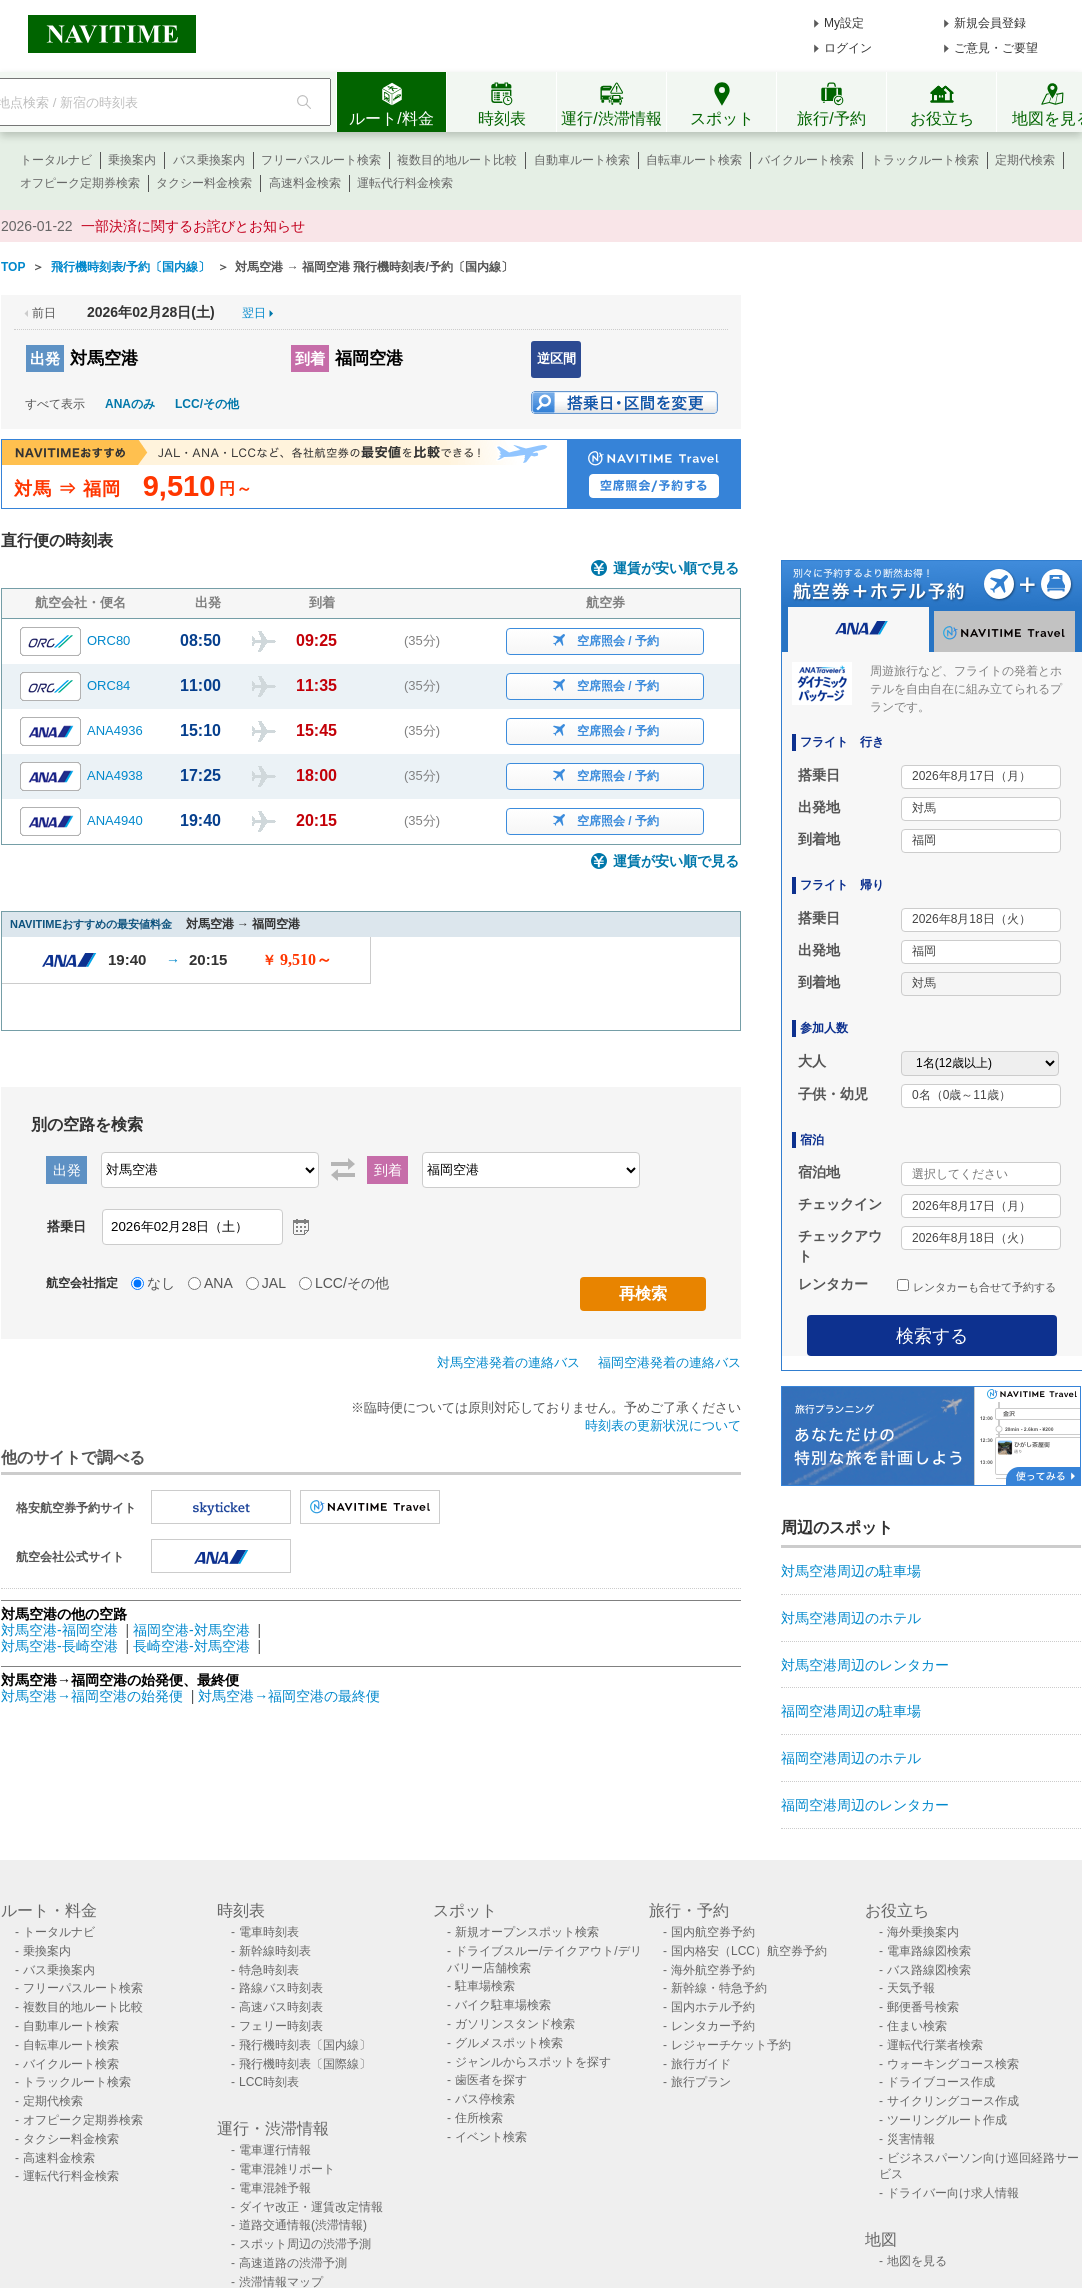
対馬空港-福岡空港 (59, 1630)
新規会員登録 (990, 23)
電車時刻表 (269, 1932)
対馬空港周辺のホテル (851, 1618)
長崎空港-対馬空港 (191, 1646)
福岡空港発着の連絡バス (669, 1362)
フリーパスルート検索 (321, 160)
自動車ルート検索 (582, 160)
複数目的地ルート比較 (457, 160)
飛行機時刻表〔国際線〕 (305, 2064)
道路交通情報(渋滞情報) (303, 2225)
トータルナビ (56, 160)
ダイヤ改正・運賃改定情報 (311, 2207)
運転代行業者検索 (935, 2045)
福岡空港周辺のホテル (851, 1758)
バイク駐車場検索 (503, 2005)
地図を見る (917, 2261)
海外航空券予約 (713, 1970)
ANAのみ (130, 404)
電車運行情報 (275, 2150)
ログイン (848, 48)
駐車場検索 (485, 1986)
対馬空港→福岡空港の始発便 (94, 1696)
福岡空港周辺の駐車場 (851, 1711)
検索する (932, 1336)
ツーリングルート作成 (947, 2120)
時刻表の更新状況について (663, 1425)
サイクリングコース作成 (953, 2101)
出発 (45, 358)
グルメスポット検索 (509, 2043)
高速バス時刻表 (281, 2007)
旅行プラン (701, 2082)
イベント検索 (491, 2137)
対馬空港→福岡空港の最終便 (289, 1696)
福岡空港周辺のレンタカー (865, 1805)
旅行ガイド (701, 2064)
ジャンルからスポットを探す (533, 2062)
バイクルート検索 (806, 160)
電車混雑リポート (287, 2169)
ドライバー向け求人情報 (953, 2193)
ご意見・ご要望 (996, 48)
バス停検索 (485, 2099)
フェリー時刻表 (281, 2026)
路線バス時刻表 (281, 1988)
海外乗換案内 (923, 1932)
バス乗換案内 (209, 160)
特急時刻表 (269, 1970)
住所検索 (479, 2118)
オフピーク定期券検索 (80, 183)
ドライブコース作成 (941, 2082)
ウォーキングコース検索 (953, 2064)
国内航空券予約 (713, 1932)
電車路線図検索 (929, 1951)
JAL (274, 1283)
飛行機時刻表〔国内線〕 (305, 2045)
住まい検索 (917, 2026)
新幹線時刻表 (275, 1951)
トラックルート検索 (925, 160)
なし (161, 1283)
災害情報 (911, 2139)
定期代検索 (1025, 160)
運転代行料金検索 (405, 183)
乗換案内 (132, 160)
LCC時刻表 (269, 2082)
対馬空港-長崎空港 (59, 1646)
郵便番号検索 (923, 2007)
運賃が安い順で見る (676, 568)
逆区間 (556, 358)
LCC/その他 (207, 404)
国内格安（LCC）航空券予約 (749, 1951)
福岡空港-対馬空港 (191, 1630)
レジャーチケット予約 (731, 2045)
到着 (310, 358)
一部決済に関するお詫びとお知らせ (193, 226)
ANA (218, 1283)
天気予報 (911, 1988)
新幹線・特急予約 (719, 1988)
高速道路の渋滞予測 (293, 2263)
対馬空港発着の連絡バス (508, 1362)
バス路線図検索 (929, 1970)
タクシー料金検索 (204, 183)
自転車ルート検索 (694, 160)
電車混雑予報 (275, 2188)
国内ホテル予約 (713, 2007)
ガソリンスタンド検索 (515, 2024)
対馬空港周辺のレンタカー (865, 1665)
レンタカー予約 (713, 2026)
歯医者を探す (491, 2080)
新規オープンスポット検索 (527, 1932)
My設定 (844, 23)
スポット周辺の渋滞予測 (305, 2244)
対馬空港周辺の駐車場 (851, 1571)
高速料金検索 (305, 183)
